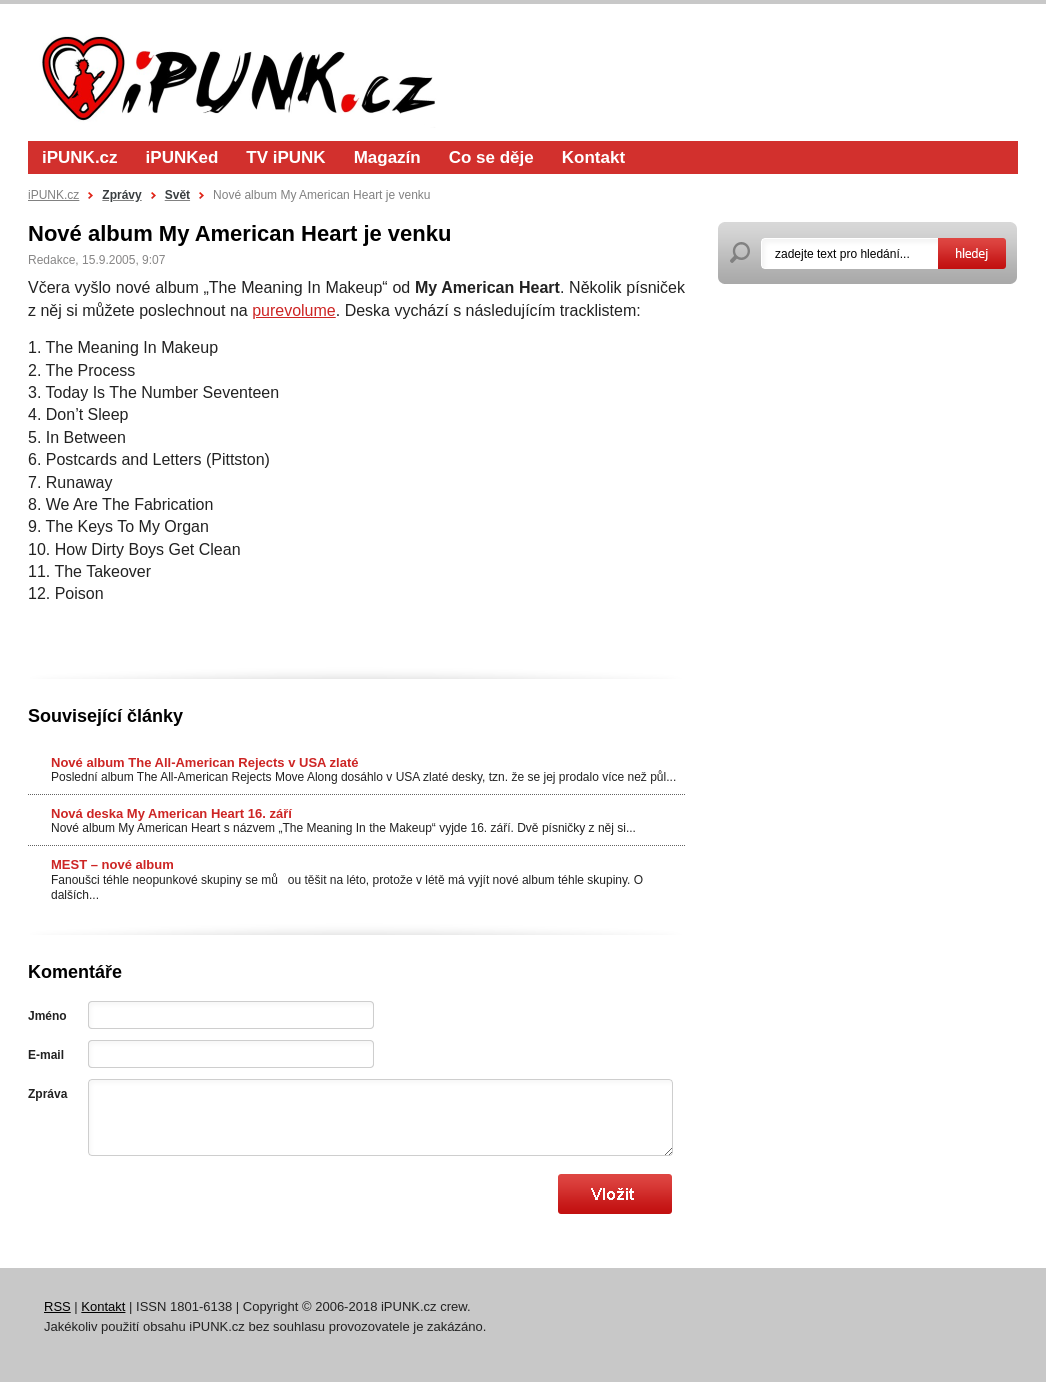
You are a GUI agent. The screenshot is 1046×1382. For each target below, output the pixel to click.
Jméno (47, 1016)
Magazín (387, 157)
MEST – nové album (112, 864)
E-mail (46, 1055)
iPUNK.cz (80, 157)
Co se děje (491, 157)
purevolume (294, 310)
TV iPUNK (285, 157)
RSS (57, 1306)
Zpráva (47, 1094)
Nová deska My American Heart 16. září (171, 813)
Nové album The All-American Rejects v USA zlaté (205, 762)
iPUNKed (182, 157)
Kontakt (593, 157)
